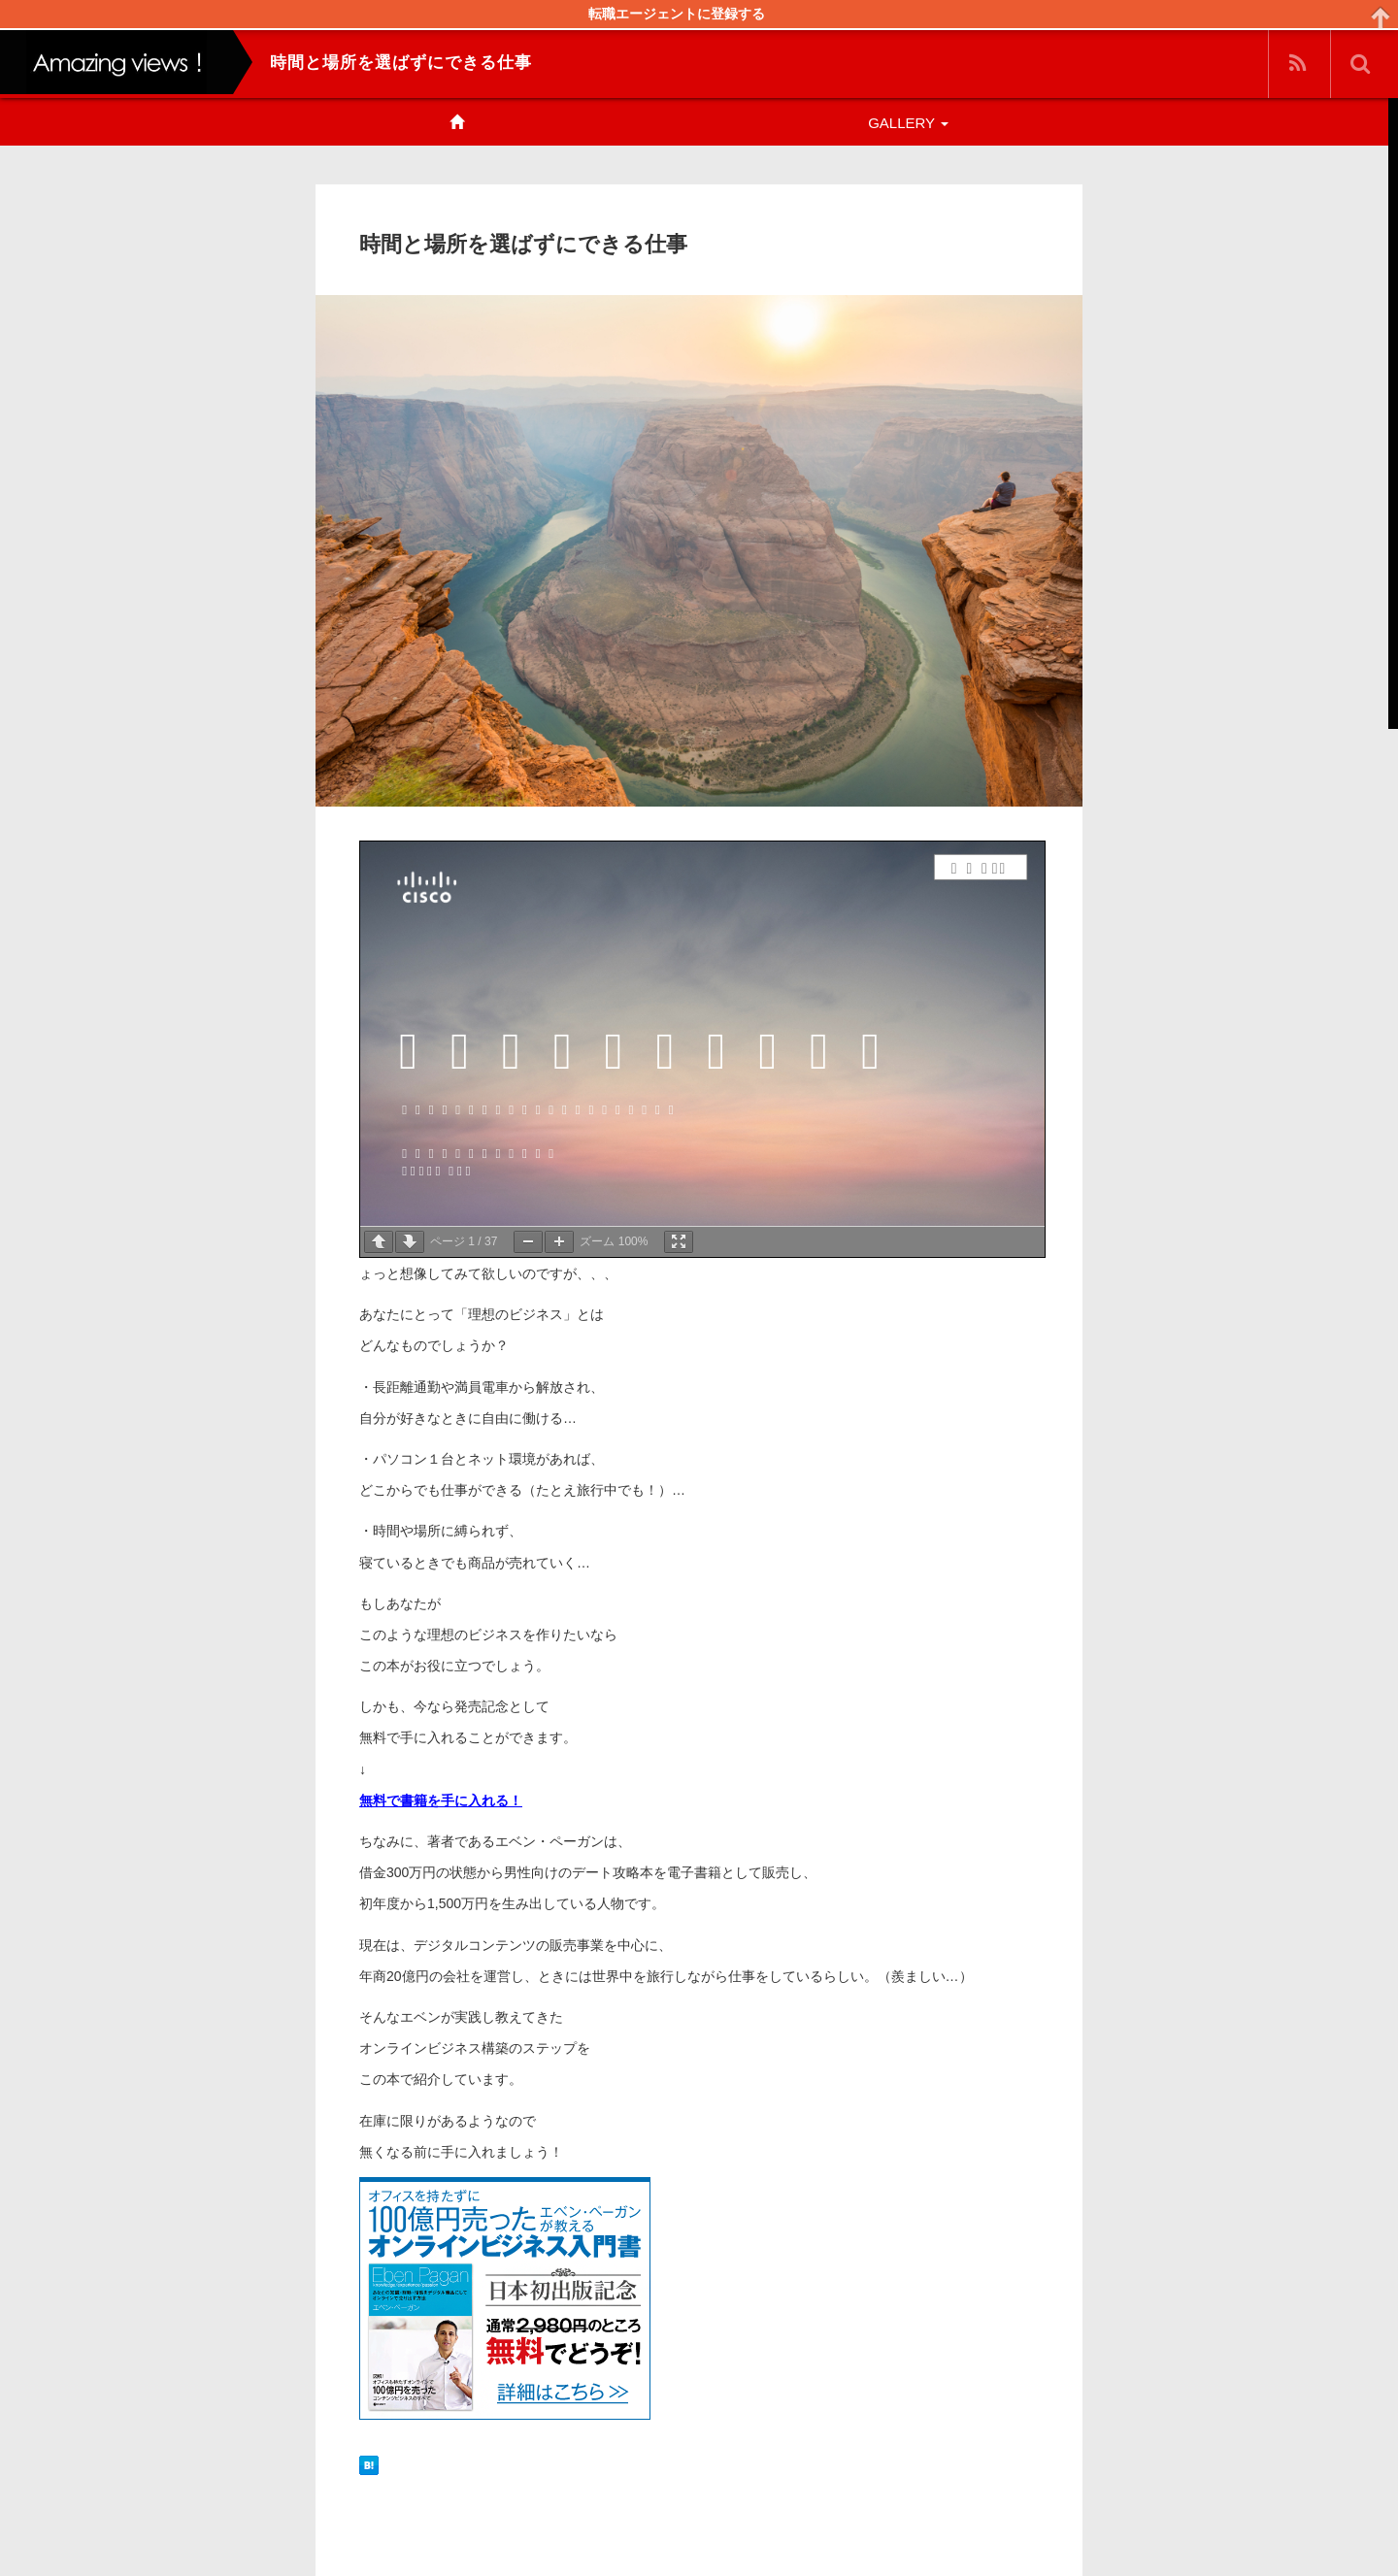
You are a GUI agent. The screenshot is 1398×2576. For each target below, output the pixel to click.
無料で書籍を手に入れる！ (440, 1800)
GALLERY (908, 123)
